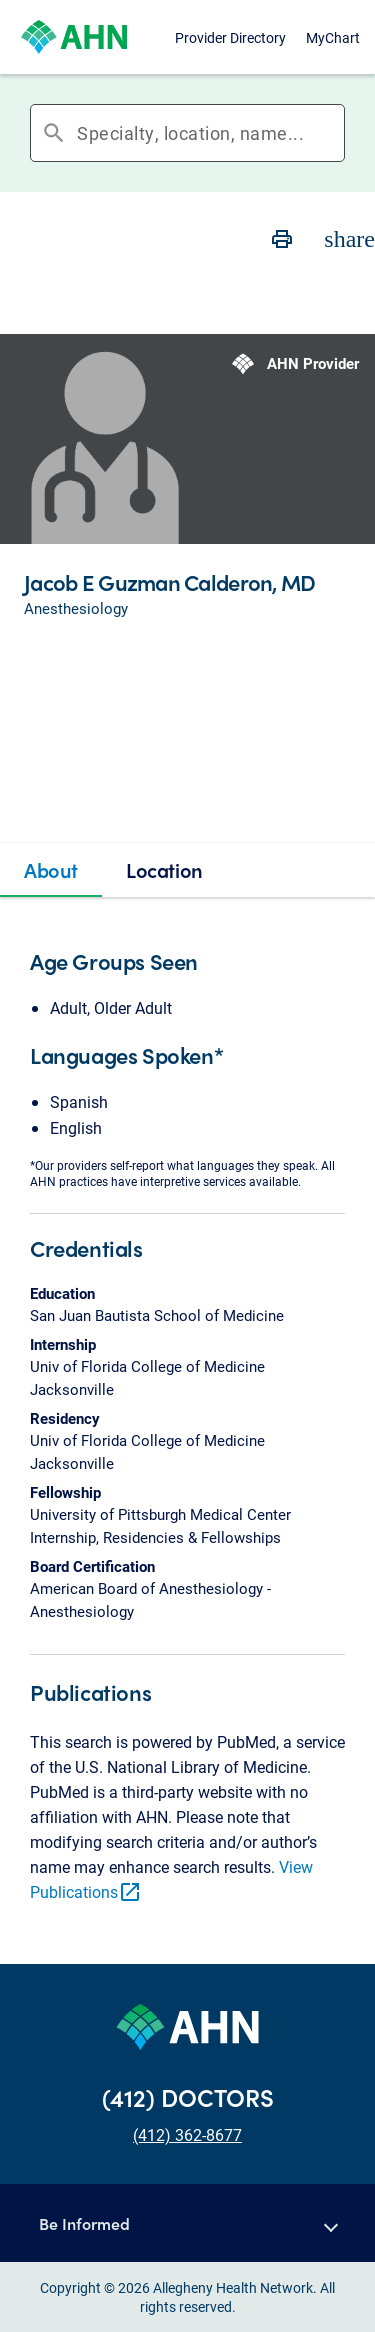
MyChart (333, 37)
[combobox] (210, 133)
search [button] (54, 133)
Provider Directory (230, 37)
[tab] (51, 870)
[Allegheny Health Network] (74, 37)
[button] (187, 2223)
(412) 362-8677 (187, 2134)
